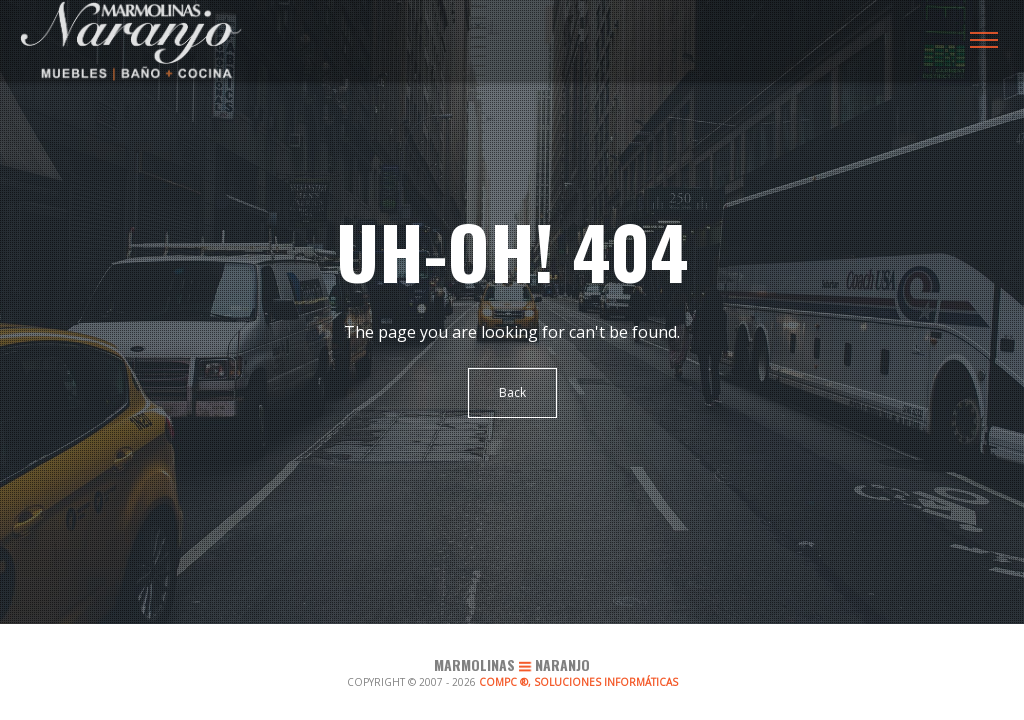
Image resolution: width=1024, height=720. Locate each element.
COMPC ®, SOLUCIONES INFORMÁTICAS (578, 682)
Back (512, 392)
